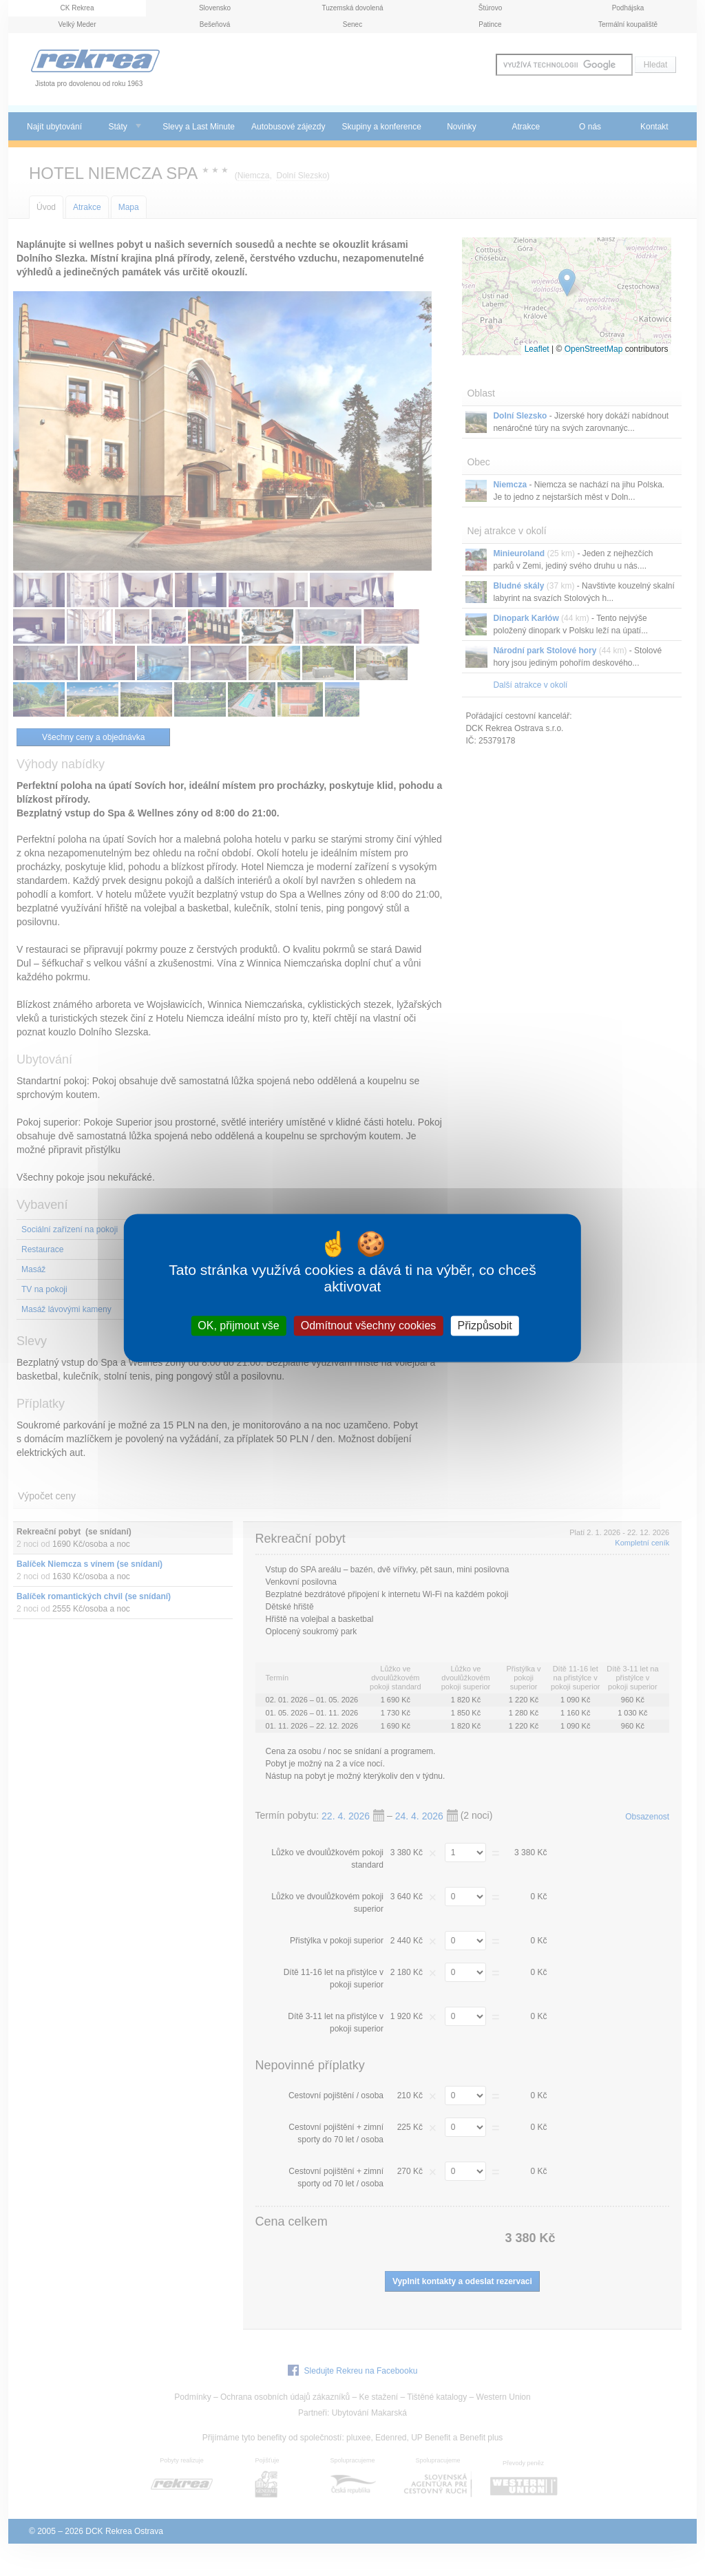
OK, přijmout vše (238, 1325)
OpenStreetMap (594, 349)
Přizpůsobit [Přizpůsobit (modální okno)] (484, 1325)
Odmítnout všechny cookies (368, 1325)
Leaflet (537, 349)
